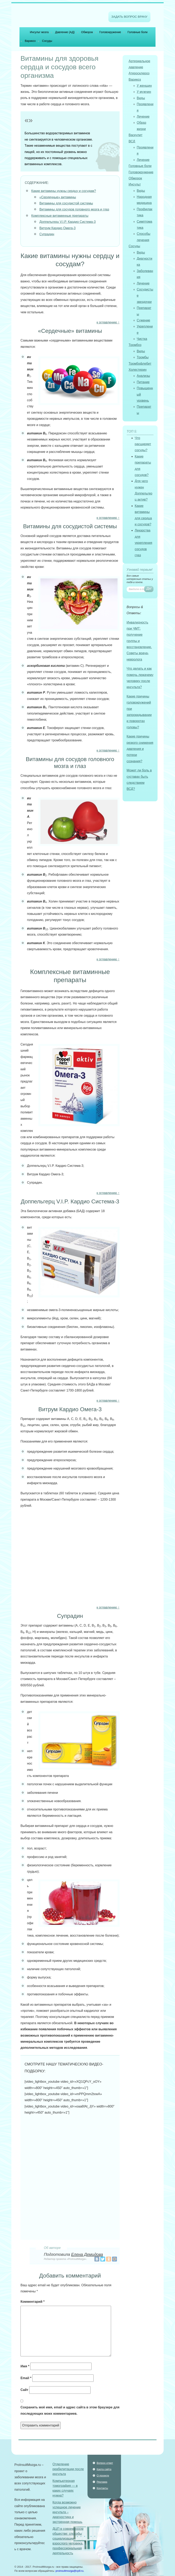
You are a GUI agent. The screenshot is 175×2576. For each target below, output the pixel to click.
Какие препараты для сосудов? (143, 466)
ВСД (132, 141)
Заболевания (145, 274)
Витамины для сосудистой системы (66, 203)
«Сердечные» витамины (57, 197)
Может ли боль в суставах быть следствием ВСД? (139, 780)
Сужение (143, 320)
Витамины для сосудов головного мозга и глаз (74, 209)
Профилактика (144, 212)
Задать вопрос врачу (129, 16)
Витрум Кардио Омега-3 (57, 228)
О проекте (103, 2475)
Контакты (102, 2488)
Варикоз (30, 40)
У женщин (144, 85)
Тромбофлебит (140, 363)
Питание (143, 382)
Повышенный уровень (145, 394)
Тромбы (143, 357)
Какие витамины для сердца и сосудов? (143, 515)
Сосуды (47, 40)
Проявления (145, 107)
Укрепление (145, 329)
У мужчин (144, 91)
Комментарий (32, 2301)
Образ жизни (141, 125)
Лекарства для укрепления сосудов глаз (143, 543)
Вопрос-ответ (105, 2462)
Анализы (143, 375)
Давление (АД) (65, 32)
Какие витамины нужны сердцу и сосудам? (63, 191)
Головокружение (110, 32)
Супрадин (46, 234)
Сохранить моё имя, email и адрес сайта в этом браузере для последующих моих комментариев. (70, 2410)
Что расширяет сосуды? (143, 444)
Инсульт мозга (39, 32)
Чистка (142, 339)
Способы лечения (143, 237)
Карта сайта (104, 2469)
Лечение (143, 116)
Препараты (144, 311)
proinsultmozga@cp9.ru (69, 2570)
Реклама (102, 2481)
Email (26, 2378)
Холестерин (138, 369)
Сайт (24, 2390)
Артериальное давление (139, 64)
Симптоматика (144, 224)
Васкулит (136, 135)
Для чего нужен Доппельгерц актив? (143, 490)
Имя (25, 2366)
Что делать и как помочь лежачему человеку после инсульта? (140, 678)
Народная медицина (144, 200)
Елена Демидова (87, 2254)
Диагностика (144, 261)
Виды (141, 98)
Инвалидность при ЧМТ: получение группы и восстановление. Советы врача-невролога (139, 641)
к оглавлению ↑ (108, 322)
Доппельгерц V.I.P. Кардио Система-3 (67, 221)
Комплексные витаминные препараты (59, 215)
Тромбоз (135, 345)
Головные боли (137, 32)
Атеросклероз (139, 73)
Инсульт (135, 184)
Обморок (87, 32)
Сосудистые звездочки (145, 296)
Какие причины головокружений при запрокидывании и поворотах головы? (139, 712)
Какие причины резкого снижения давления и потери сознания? (140, 749)
